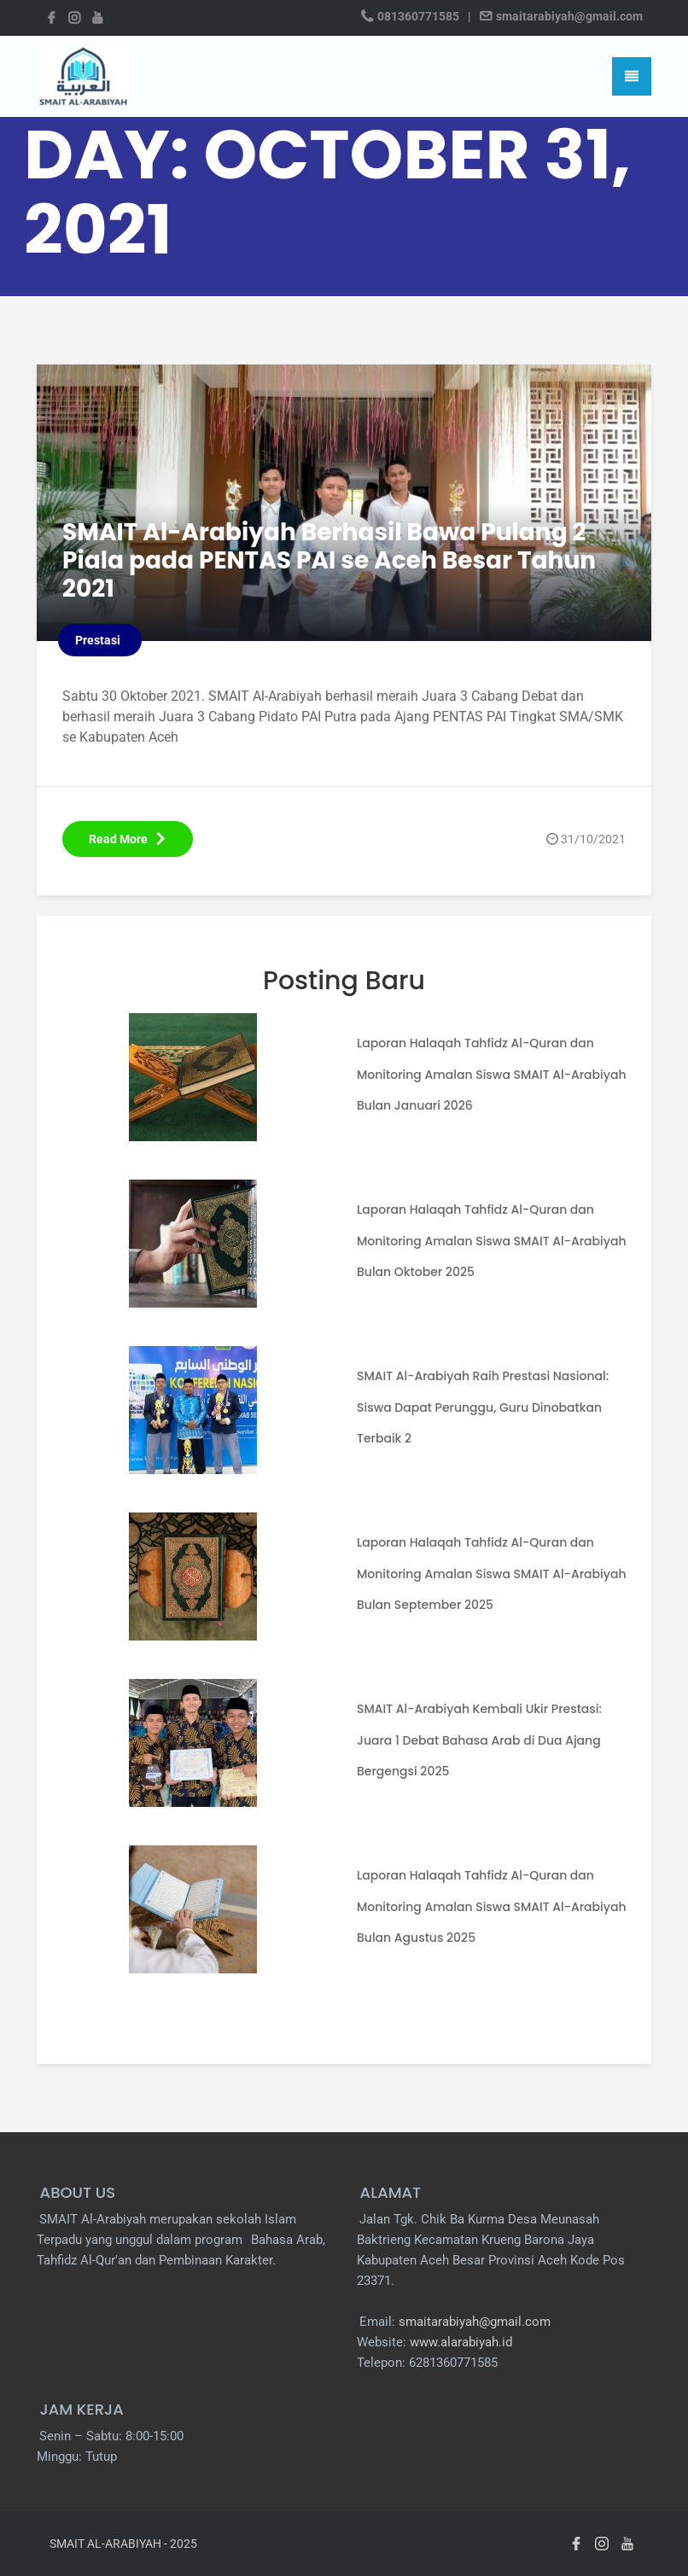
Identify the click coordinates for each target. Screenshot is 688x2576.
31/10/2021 (593, 839)
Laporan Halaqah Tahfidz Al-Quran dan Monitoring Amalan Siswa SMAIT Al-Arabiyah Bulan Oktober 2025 (492, 1240)
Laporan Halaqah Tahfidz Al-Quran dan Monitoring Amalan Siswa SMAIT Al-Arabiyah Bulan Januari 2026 (492, 1073)
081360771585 (418, 16)
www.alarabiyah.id (461, 2342)
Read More (127, 839)
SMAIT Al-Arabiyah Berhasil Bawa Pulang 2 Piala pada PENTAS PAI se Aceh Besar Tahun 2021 (342, 560)
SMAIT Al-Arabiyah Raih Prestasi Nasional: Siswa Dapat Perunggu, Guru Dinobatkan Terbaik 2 (483, 1406)
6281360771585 (453, 2362)
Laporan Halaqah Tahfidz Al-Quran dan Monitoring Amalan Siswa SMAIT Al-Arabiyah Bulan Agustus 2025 (492, 1906)
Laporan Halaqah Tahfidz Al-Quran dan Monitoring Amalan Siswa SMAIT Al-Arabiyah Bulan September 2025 (492, 1573)
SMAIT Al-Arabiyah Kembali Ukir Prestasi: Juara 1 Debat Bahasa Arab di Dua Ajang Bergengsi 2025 (479, 1739)
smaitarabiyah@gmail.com (568, 16)
